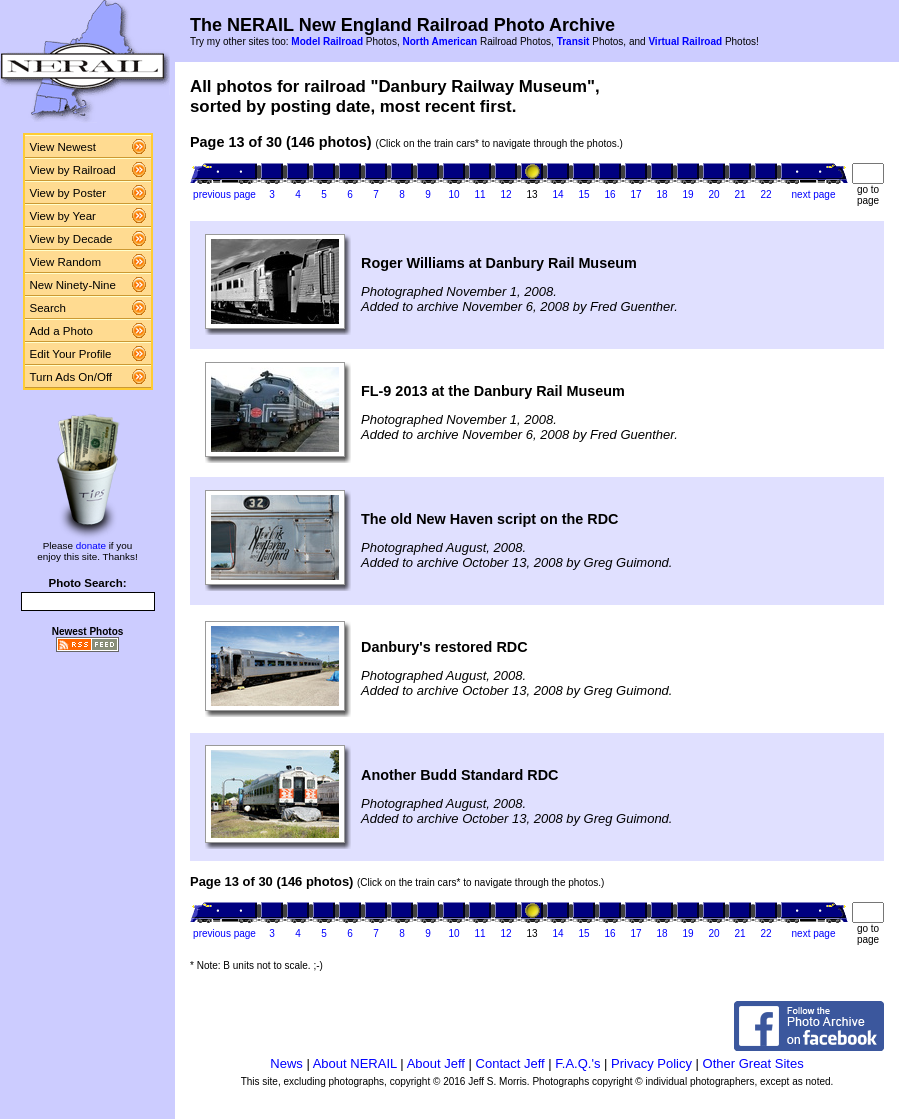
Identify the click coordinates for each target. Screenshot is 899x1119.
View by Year (63, 216)
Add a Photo (61, 331)
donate (91, 545)
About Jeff (436, 1063)
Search (48, 308)
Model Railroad (327, 41)
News (286, 1063)
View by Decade (71, 239)
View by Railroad (73, 170)
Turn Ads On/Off (71, 377)
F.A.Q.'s (577, 1063)
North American (439, 41)
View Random (65, 262)
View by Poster (68, 193)
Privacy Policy (651, 1063)
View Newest (63, 147)
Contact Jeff (510, 1063)
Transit (573, 41)
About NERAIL (355, 1063)
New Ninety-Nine (73, 285)
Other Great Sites (753, 1063)
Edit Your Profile (71, 354)
